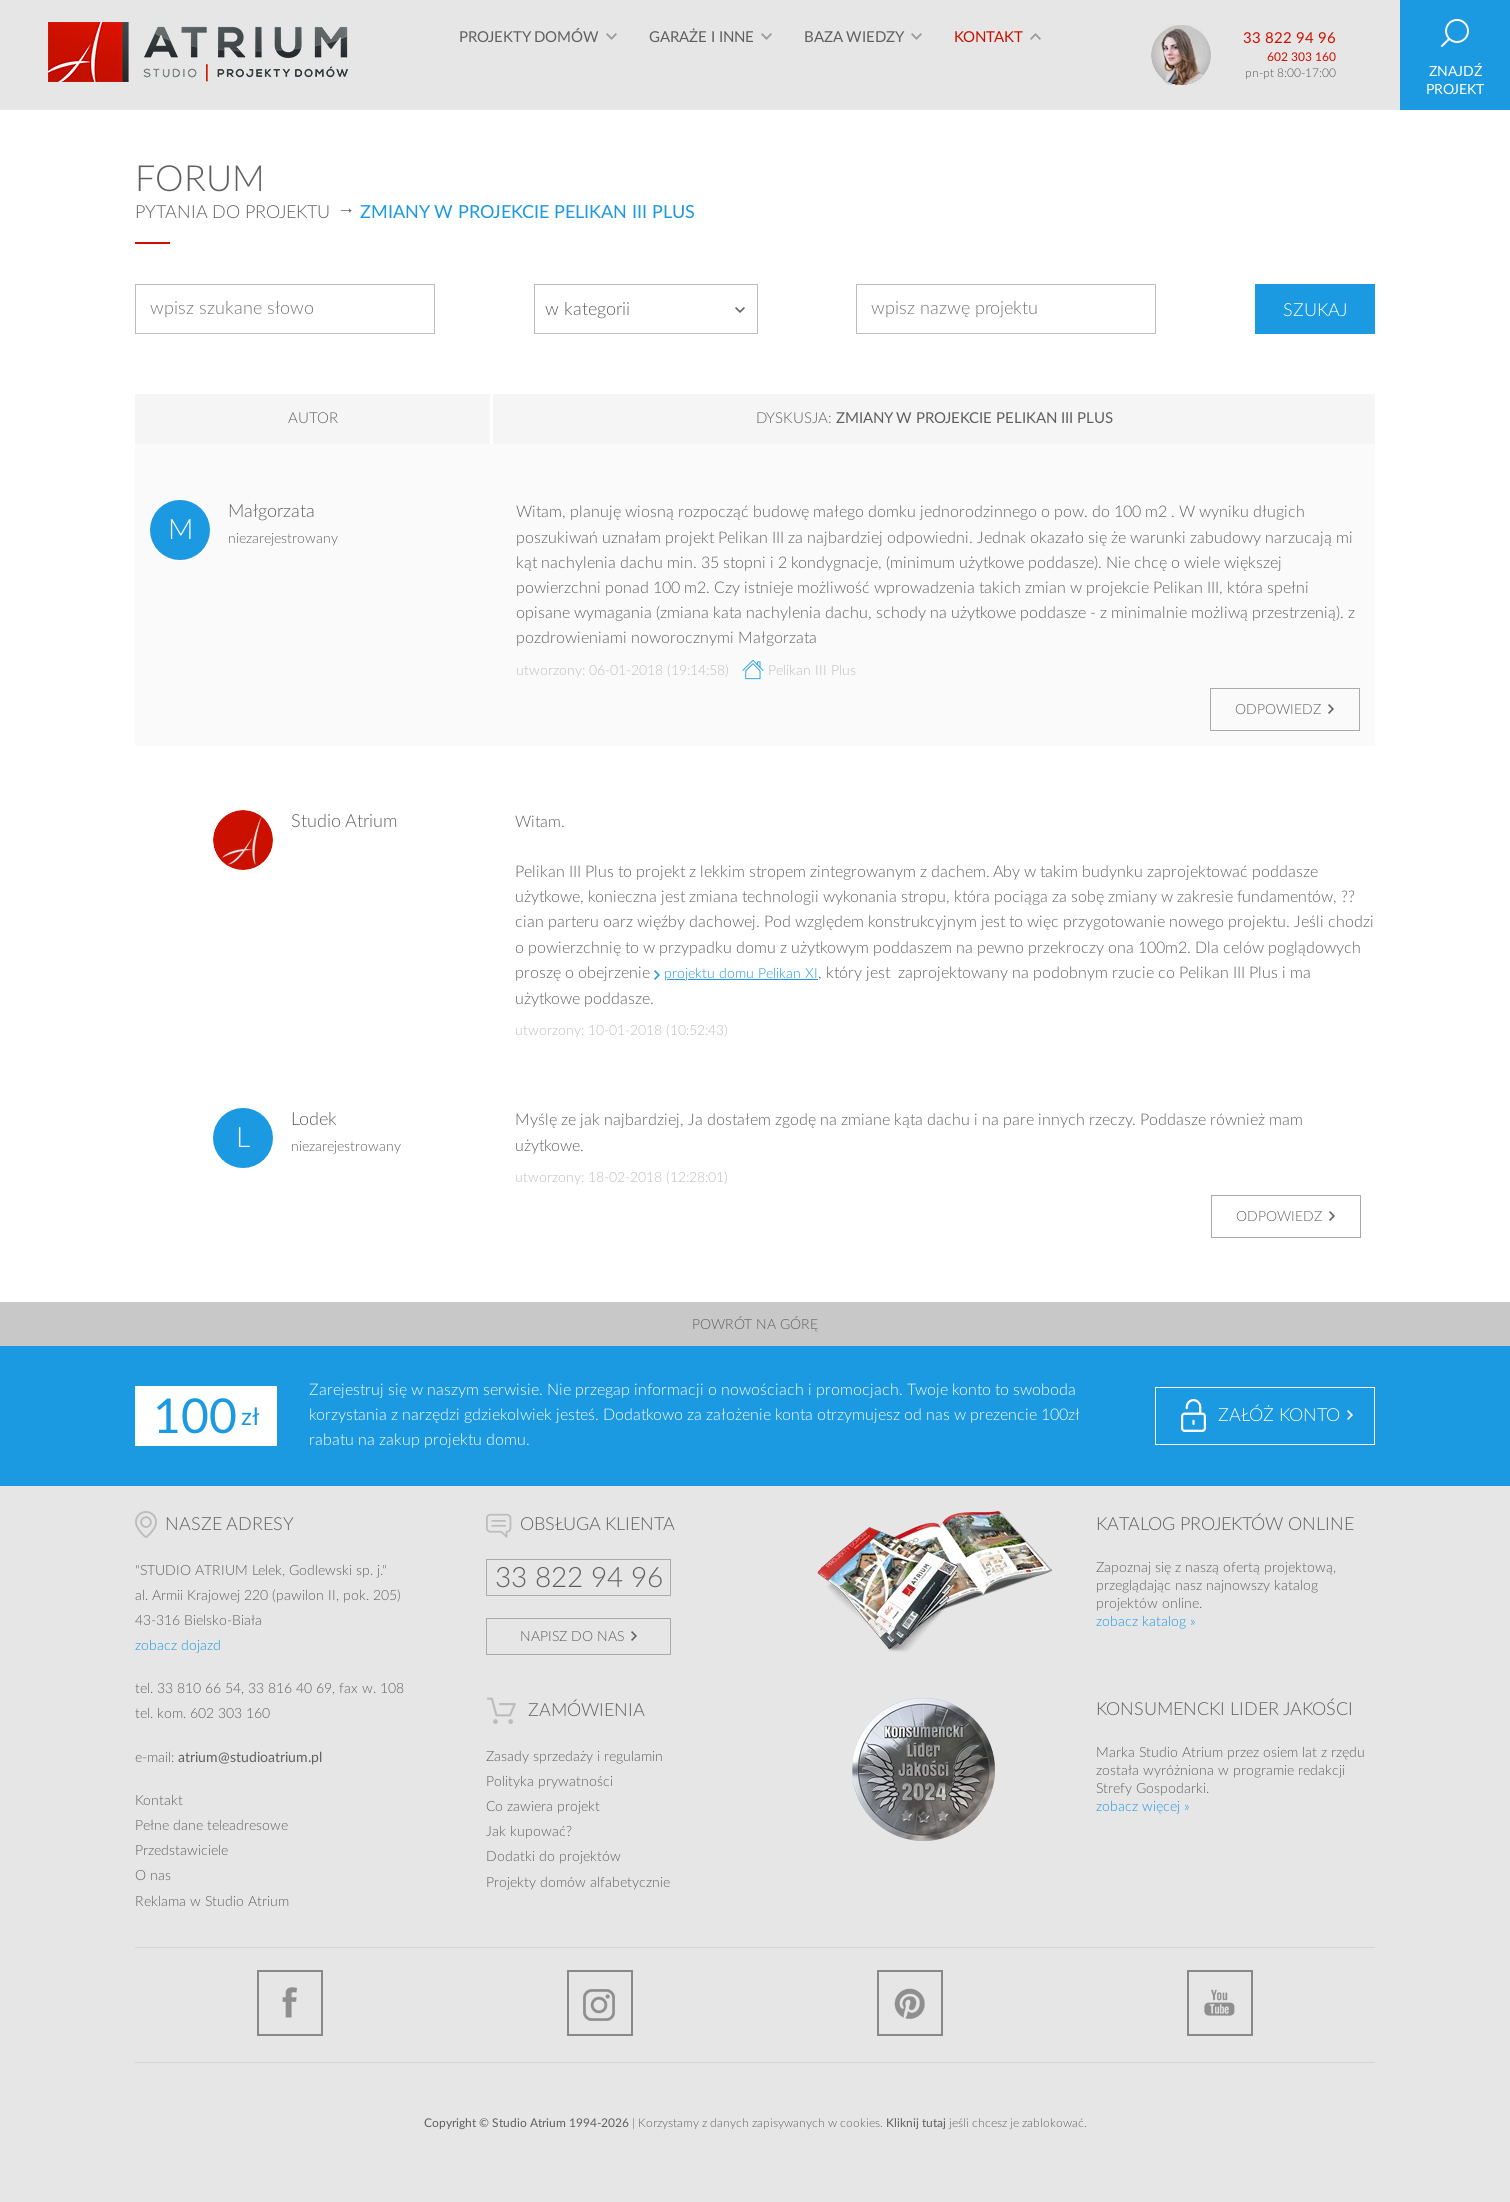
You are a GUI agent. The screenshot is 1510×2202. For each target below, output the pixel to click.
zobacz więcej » (1143, 1807)
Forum (200, 180)
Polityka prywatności (549, 1782)
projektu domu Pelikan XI (741, 974)
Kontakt (988, 54)
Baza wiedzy (854, 54)
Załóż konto (1279, 1416)
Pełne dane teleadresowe (211, 1826)
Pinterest (910, 2003)
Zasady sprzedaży (539, 1757)
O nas (153, 1876)
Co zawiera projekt (543, 1807)
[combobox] (646, 309)
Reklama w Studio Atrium (212, 1902)
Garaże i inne (701, 54)
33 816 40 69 (290, 1689)
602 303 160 (1301, 57)
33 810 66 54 (199, 1689)
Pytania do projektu (232, 213)
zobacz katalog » (1146, 1622)
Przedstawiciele (181, 1851)
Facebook (290, 2003)
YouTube (1220, 2003)
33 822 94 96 (1289, 38)
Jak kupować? (529, 1832)
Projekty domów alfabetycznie (578, 1883)
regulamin (633, 1757)
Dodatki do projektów (553, 1857)
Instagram (600, 2003)
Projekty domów (529, 54)
